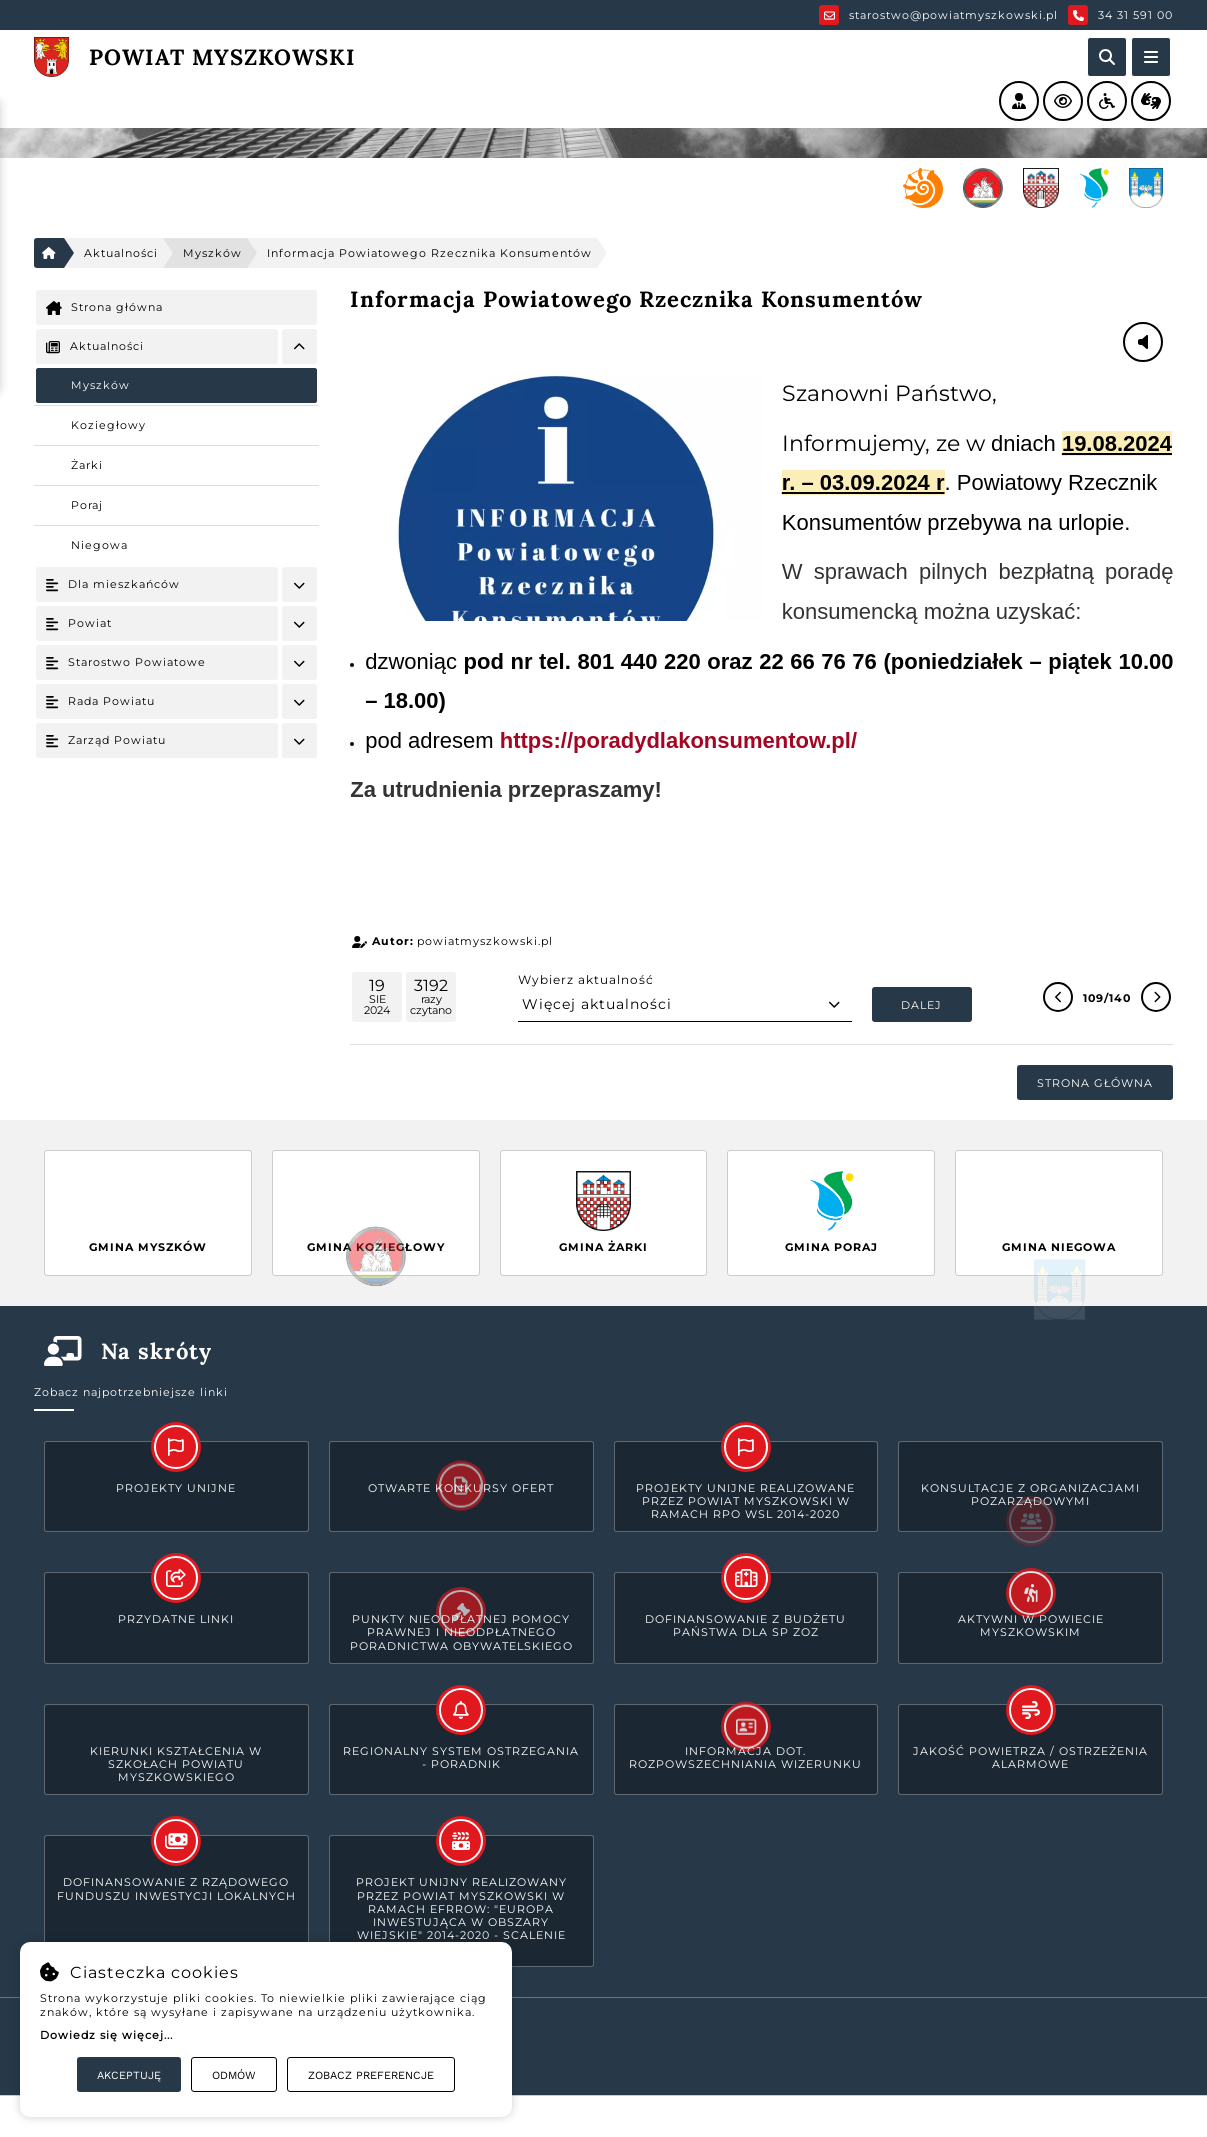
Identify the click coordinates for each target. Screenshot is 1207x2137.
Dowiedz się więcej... (106, 2035)
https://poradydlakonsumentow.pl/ (678, 740)
